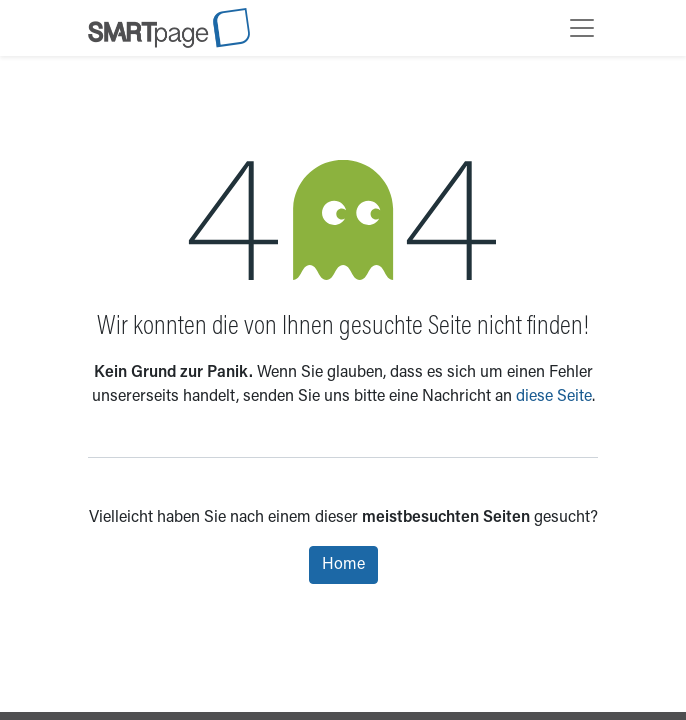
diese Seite (554, 397)
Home (343, 565)
